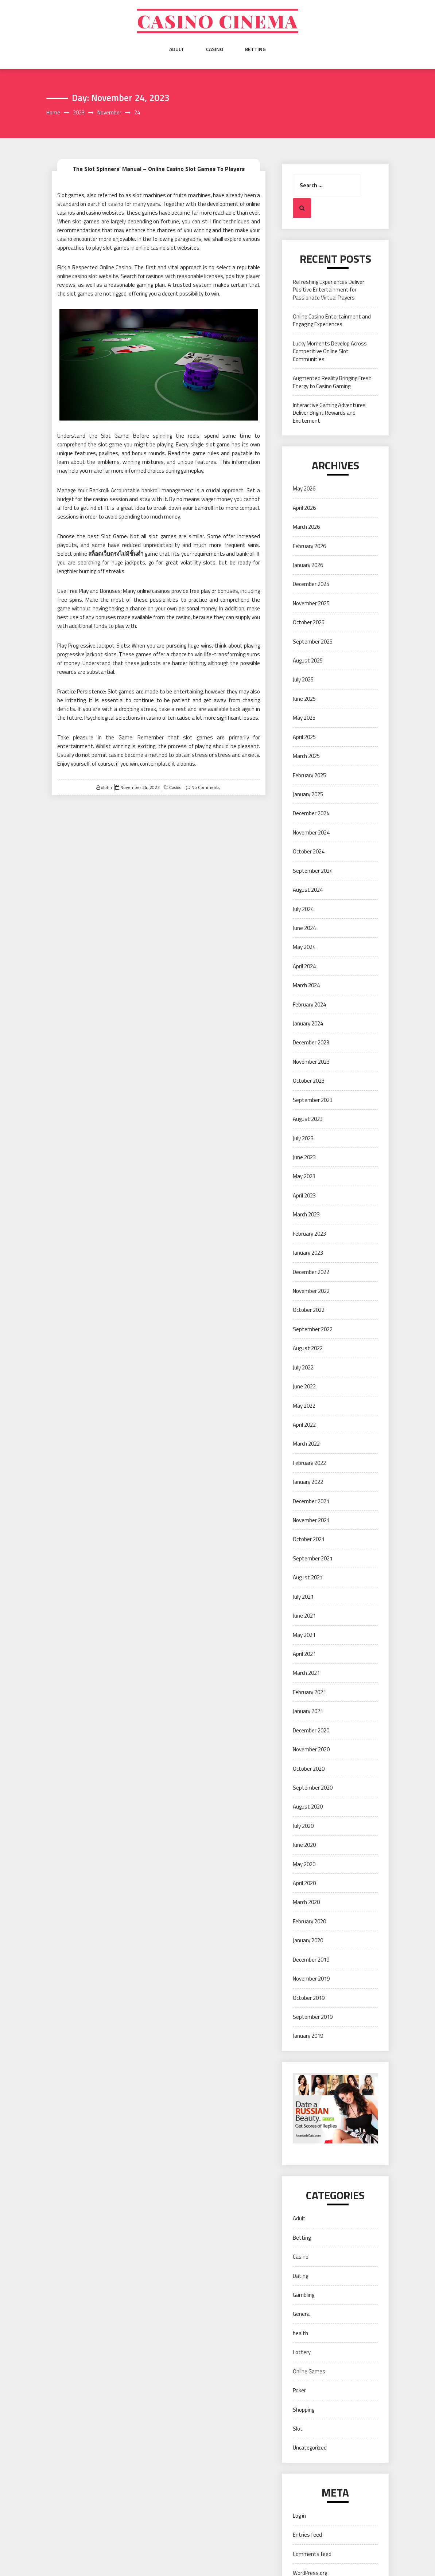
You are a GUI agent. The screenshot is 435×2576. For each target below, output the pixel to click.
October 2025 (309, 622)
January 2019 (308, 2036)
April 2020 (304, 1883)
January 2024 (308, 1023)
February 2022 (309, 1463)
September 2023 (313, 1100)
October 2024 (309, 851)
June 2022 (304, 1386)
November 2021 (311, 1520)
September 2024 (313, 871)
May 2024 (304, 947)
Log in (299, 2515)
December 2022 (311, 1272)
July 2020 (303, 1826)
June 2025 (304, 699)
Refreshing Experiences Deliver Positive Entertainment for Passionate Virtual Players (328, 290)
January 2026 (308, 565)
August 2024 (308, 890)
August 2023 (308, 1119)
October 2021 (309, 1539)
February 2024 (309, 1004)
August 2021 (308, 1577)
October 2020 (309, 1768)
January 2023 (308, 1252)
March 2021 (306, 1673)
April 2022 (304, 1424)
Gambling (303, 2295)
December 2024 (311, 813)
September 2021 (313, 1558)
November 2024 (311, 832)
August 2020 (308, 1806)
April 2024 (304, 966)
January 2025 (308, 794)
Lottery (302, 2352)
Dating (300, 2276)
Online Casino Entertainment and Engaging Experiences (332, 320)
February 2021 (309, 1692)
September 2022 (313, 1329)
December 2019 (311, 1959)
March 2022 (306, 1443)
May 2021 (304, 1635)
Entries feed (307, 2534)
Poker (299, 2390)
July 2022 (303, 1367)
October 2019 (309, 1998)
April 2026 (304, 508)
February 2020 (309, 1921)
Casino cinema (217, 21)
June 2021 (304, 1615)
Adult (176, 49)
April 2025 (304, 737)
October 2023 (309, 1080)
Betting (255, 49)
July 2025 (303, 679)
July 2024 (303, 909)
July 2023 (303, 1138)
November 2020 (311, 1749)
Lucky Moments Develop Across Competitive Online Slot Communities (330, 351)
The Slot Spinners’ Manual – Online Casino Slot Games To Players (159, 168)
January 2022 (308, 1482)
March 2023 (306, 1214)
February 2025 (309, 775)
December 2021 (311, 1501)
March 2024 (306, 985)
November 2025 (311, 603)
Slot (298, 2428)
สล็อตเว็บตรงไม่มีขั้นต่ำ (115, 554)
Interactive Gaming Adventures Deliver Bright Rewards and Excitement (329, 413)
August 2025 (308, 660)
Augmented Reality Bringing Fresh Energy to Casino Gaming (332, 382)
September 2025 (313, 641)
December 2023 (311, 1042)
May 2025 (304, 718)
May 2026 (304, 488)
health (300, 2333)
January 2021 (308, 1711)
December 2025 (311, 584)
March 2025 (306, 756)
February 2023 (309, 1234)
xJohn (106, 787)
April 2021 (304, 1654)
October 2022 (309, 1310)
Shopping (303, 2409)
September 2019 (313, 2017)
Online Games (309, 2371)
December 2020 (311, 1730)
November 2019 (311, 1978)
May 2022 (304, 1406)
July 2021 (303, 1596)
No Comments (205, 787)
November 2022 (311, 1291)
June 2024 (304, 928)
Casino (214, 49)
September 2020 (313, 1787)
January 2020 (308, 1940)
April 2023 (304, 1195)
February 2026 (309, 546)
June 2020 (304, 1845)
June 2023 (304, 1157)
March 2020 (306, 1902)
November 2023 (311, 1062)
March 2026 (306, 527)
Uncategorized (310, 2447)
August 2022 (308, 1348)
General (302, 2314)
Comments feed (312, 2554)
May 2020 (304, 1864)
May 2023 (304, 1176)
